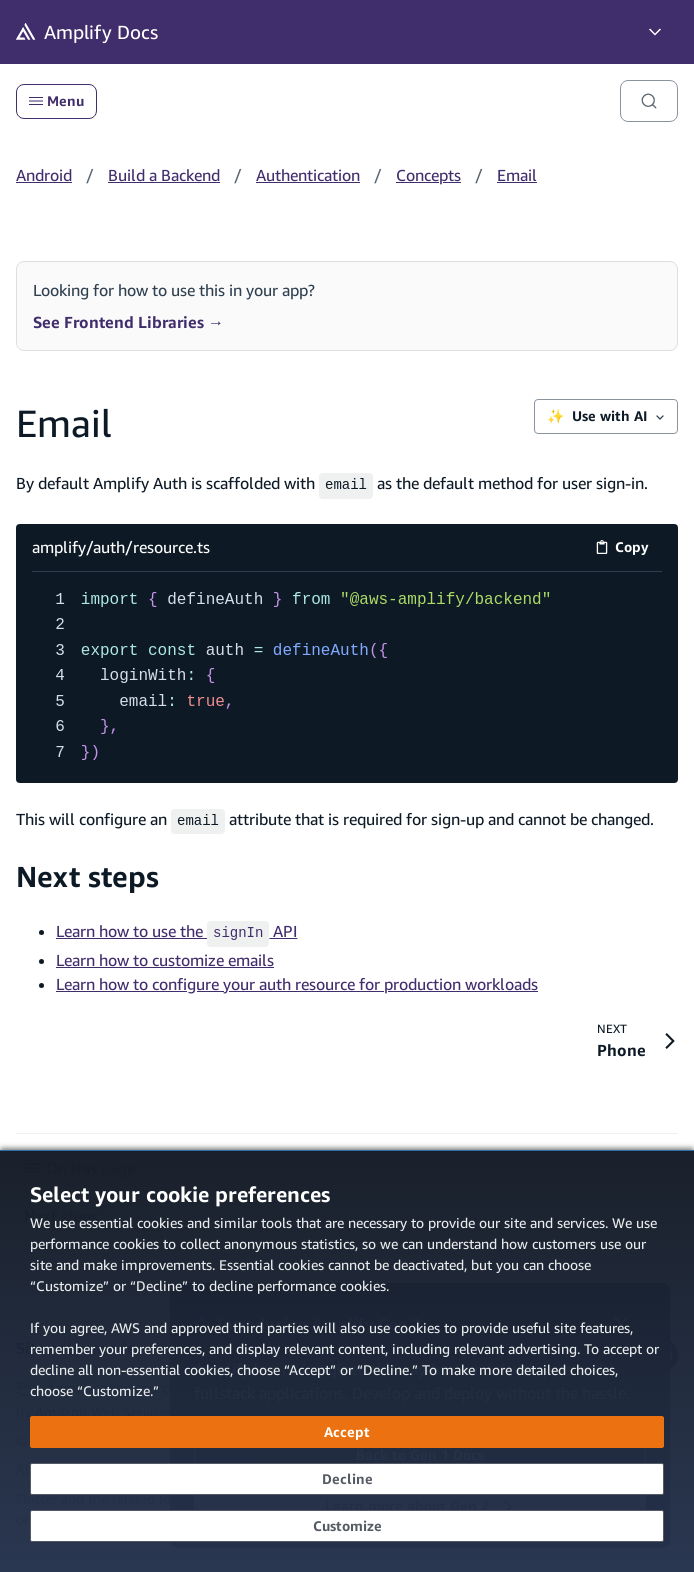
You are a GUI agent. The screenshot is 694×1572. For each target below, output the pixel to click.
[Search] (649, 101)
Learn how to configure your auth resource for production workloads (297, 977)
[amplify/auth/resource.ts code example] (347, 674)
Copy (628, 547)
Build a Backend (164, 175)
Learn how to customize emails (165, 953)
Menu (56, 101)
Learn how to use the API (176, 927)
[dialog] (347, 1361)
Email (517, 175)
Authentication (308, 175)
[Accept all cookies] (347, 1432)
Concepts (428, 175)
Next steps (87, 872)
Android (44, 175)
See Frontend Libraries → (128, 322)
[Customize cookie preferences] (347, 1526)
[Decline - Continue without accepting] (347, 1479)
